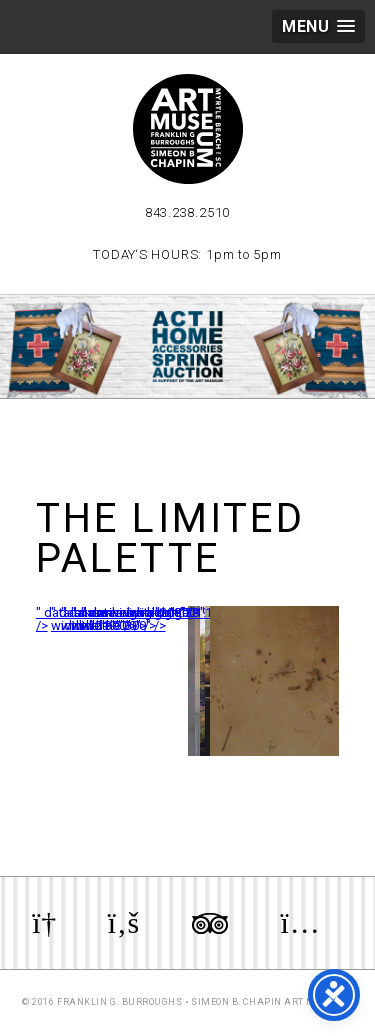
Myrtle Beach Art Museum (188, 129)
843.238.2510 (187, 212)
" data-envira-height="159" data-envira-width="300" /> (191, 619)
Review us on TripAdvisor (210, 923)
